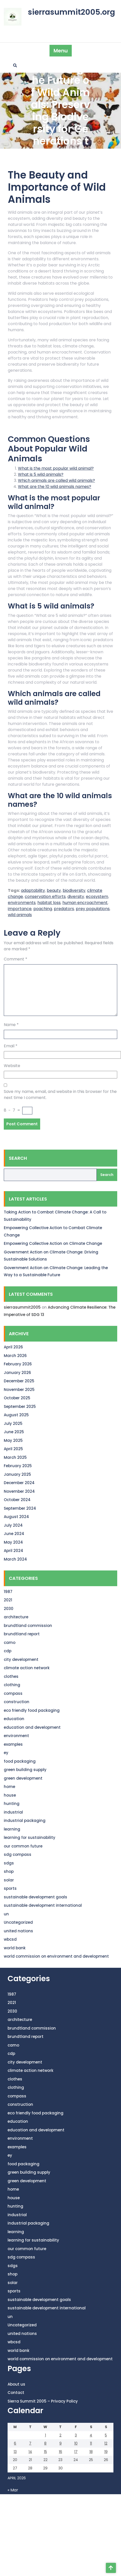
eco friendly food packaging (32, 1710)
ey (6, 1752)
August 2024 (16, 1516)
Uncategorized (18, 1922)
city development (21, 1659)
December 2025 (19, 1381)
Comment (15, 959)
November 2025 (19, 1389)
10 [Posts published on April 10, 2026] (76, 2443)
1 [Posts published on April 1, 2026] (45, 2435)
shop (9, 1871)
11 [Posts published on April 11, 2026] (91, 2443)
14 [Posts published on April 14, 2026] (30, 2451)
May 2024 (13, 1542)
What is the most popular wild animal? (56, 468)
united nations (18, 1931)
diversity (75, 896)
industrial (13, 1812)
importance (20, 909)
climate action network (27, 1667)
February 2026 (18, 1364)
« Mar (13, 2490)
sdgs (9, 1863)
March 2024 (15, 1559)
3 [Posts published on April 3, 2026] (76, 2435)
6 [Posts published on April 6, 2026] (15, 2443)
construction (16, 1701)
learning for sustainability (29, 1837)
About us (16, 2384)
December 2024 (19, 1482)
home (9, 1786)
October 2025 (17, 1398)
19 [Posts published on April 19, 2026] (106, 2451)
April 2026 (13, 1347)
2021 (8, 1600)
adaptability (33, 890)
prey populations (93, 909)
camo (9, 1642)
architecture (16, 1617)
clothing (12, 1684)
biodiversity (74, 890)
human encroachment (85, 903)
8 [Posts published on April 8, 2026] (45, 2443)
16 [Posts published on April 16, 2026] (60, 2451)
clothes (11, 1676)
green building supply (25, 1769)
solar (9, 1880)
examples (13, 1744)
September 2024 (20, 1508)
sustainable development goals (35, 1897)
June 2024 (14, 1533)
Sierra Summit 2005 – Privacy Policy (43, 2401)
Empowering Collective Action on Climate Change (53, 1243)
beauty (54, 890)
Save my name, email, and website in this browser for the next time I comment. (60, 1094)
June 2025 (14, 1431)
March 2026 (15, 1355)
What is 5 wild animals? (40, 474)
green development (23, 1778)
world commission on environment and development (56, 1956)
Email (10, 1046)
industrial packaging (24, 1820)
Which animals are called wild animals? (56, 480)
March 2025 (15, 1457)
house (10, 1795)
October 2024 (17, 1499)
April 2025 (13, 1448)
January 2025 (17, 1474)
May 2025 (13, 1440)
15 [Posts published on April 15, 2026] (45, 2451)
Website (12, 1066)
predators (64, 909)
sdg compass (17, 1854)
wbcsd (10, 1939)
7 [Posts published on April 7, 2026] (30, 2443)
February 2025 (18, 1465)
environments (22, 903)
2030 (8, 1608)
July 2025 (13, 1423)
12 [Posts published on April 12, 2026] (105, 2443)
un (6, 1914)
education (14, 1718)
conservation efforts (45, 896)
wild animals (20, 915)
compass (13, 1693)
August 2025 (16, 1415)
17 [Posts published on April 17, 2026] (76, 2451)
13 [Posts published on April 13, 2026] (15, 2451)
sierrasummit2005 (22, 1307)
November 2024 (19, 1491)
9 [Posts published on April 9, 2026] (60, 2443)
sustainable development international (43, 1905)
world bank (15, 1948)
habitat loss (49, 903)
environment (16, 1735)
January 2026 (17, 1372)
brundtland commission (28, 1625)
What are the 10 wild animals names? (54, 486)
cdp (7, 1651)
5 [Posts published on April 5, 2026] (106, 2435)
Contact (16, 2392)
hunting (11, 1803)
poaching (42, 909)
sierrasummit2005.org (71, 12)
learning (12, 1829)
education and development (32, 1727)
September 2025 (20, 1406)
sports (10, 1888)
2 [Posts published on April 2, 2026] (60, 2435)
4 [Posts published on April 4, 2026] (91, 2435)
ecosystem (97, 896)
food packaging (20, 1761)
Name (11, 1025)
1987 (8, 1591)
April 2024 (13, 1550)
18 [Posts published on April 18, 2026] (91, 2451)
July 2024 (13, 1525)
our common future (23, 1846)
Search (18, 1158)
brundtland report (22, 1634)
